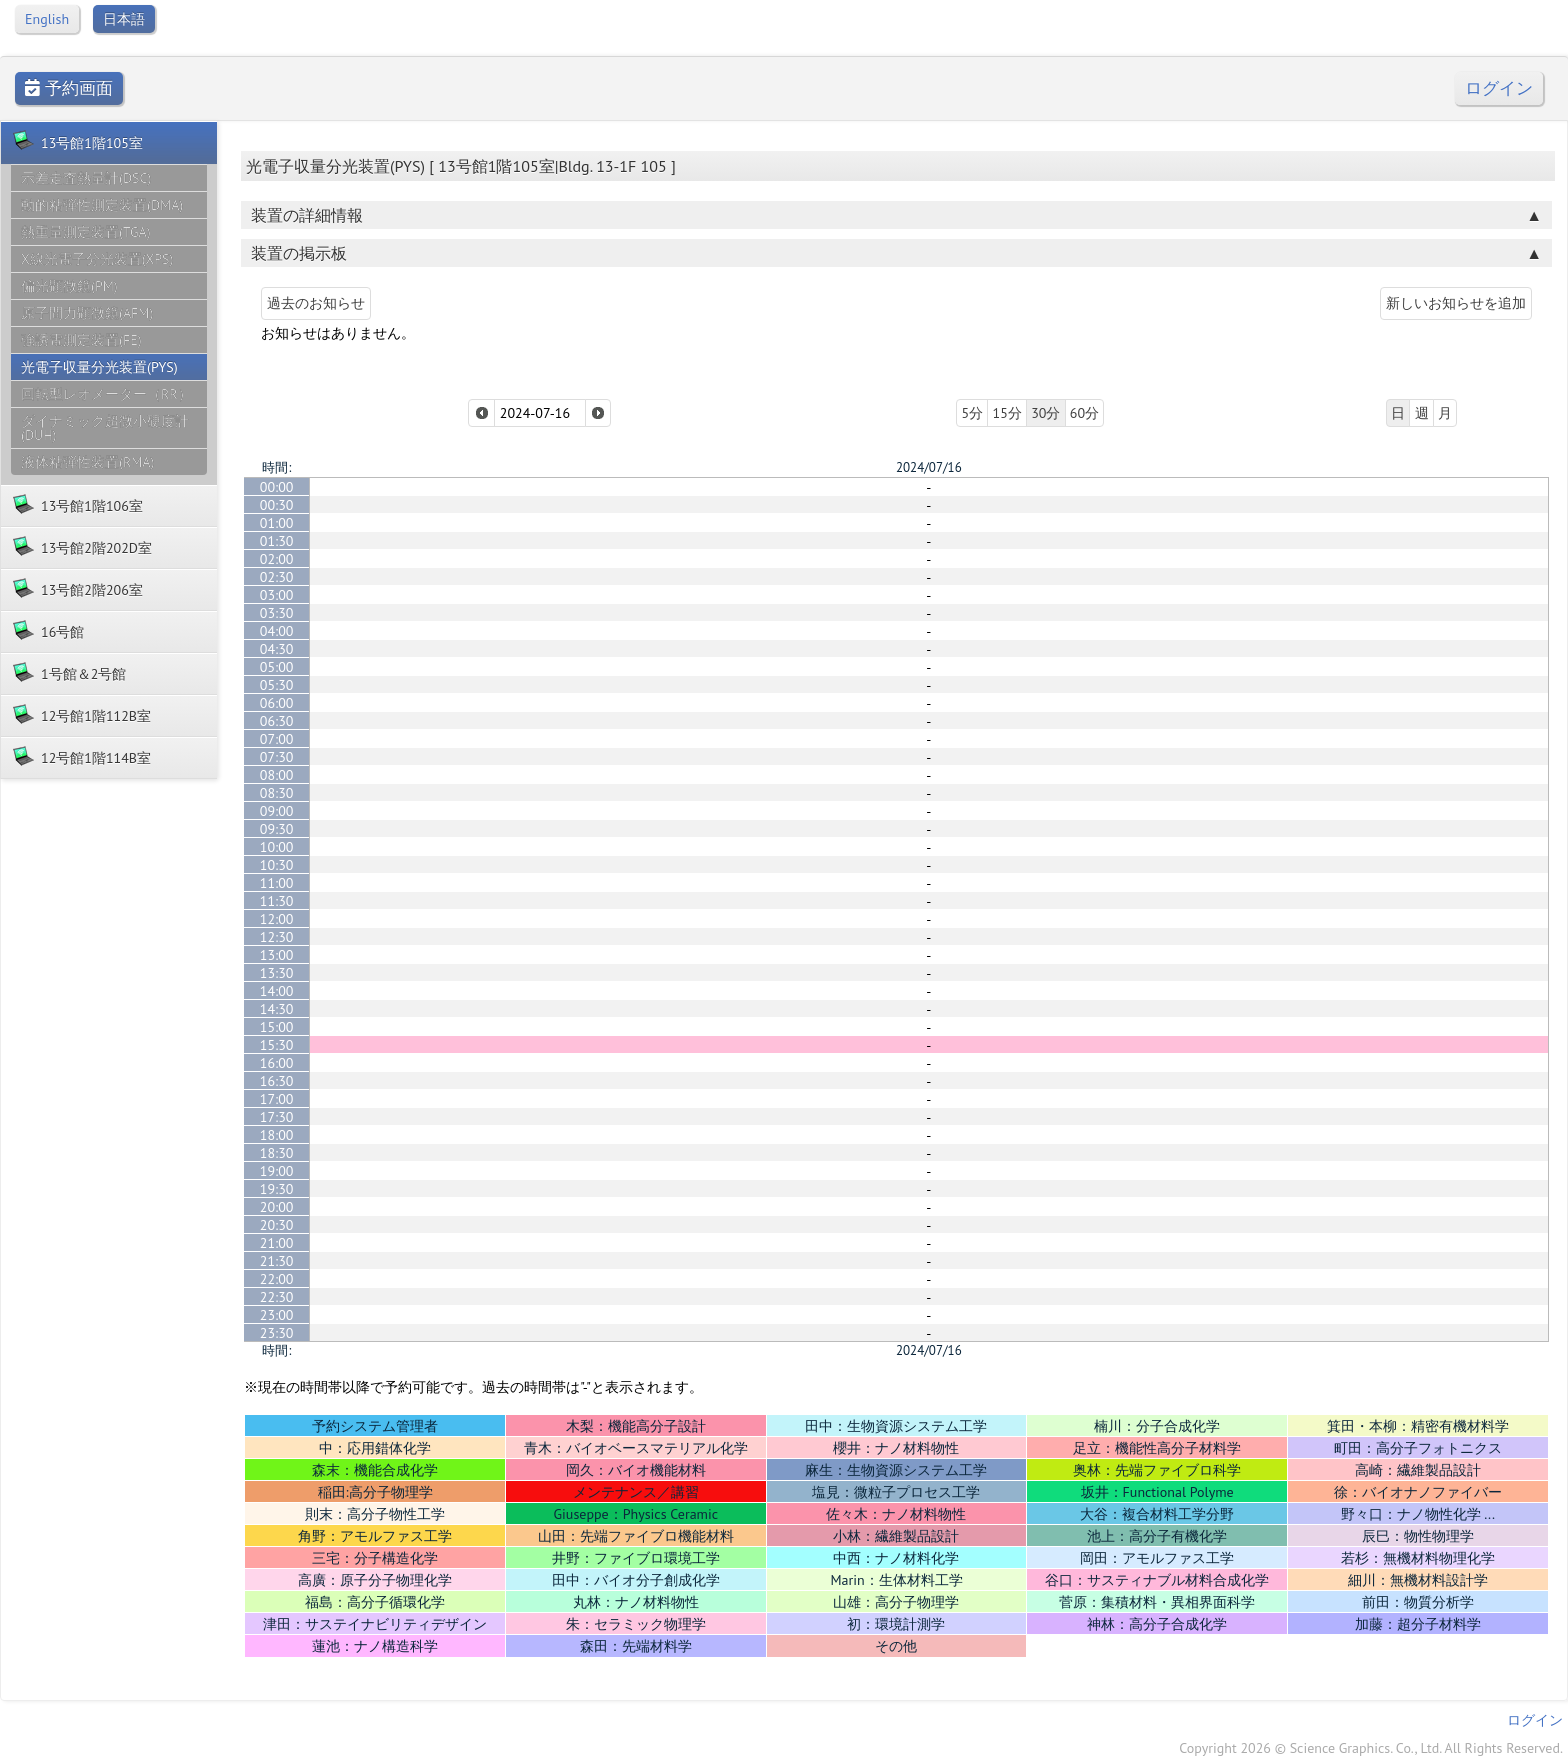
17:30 (277, 1117)
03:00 (277, 595)
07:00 (277, 739)
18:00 (277, 1135)
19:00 (277, 1171)
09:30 (277, 829)
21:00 (277, 1243)
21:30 (277, 1261)
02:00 (277, 559)
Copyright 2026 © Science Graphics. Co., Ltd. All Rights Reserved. (1371, 1748)
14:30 (277, 1009)
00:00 (277, 487)
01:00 (277, 523)
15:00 (277, 1027)
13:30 (277, 973)
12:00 (277, 919)
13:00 (277, 955)
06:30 (277, 721)
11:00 (277, 883)
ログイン (1499, 88)
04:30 (277, 649)
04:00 (277, 631)
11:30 (277, 901)
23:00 (277, 1315)
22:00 (277, 1279)
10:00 (277, 847)
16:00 (277, 1063)
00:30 (277, 505)
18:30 (277, 1153)
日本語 (124, 19)
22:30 (277, 1297)
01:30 (277, 541)
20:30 (277, 1225)
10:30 (277, 865)
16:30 (277, 1081)
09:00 (277, 811)
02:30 (277, 577)
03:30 (277, 613)
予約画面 (69, 88)
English (47, 19)
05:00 (277, 667)
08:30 (277, 793)
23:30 (277, 1333)
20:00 (277, 1207)
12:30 (277, 937)
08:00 (277, 775)
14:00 (277, 991)
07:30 (277, 757)
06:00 (277, 703)
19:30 (277, 1189)
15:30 (277, 1045)
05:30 (277, 685)
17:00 (277, 1099)
